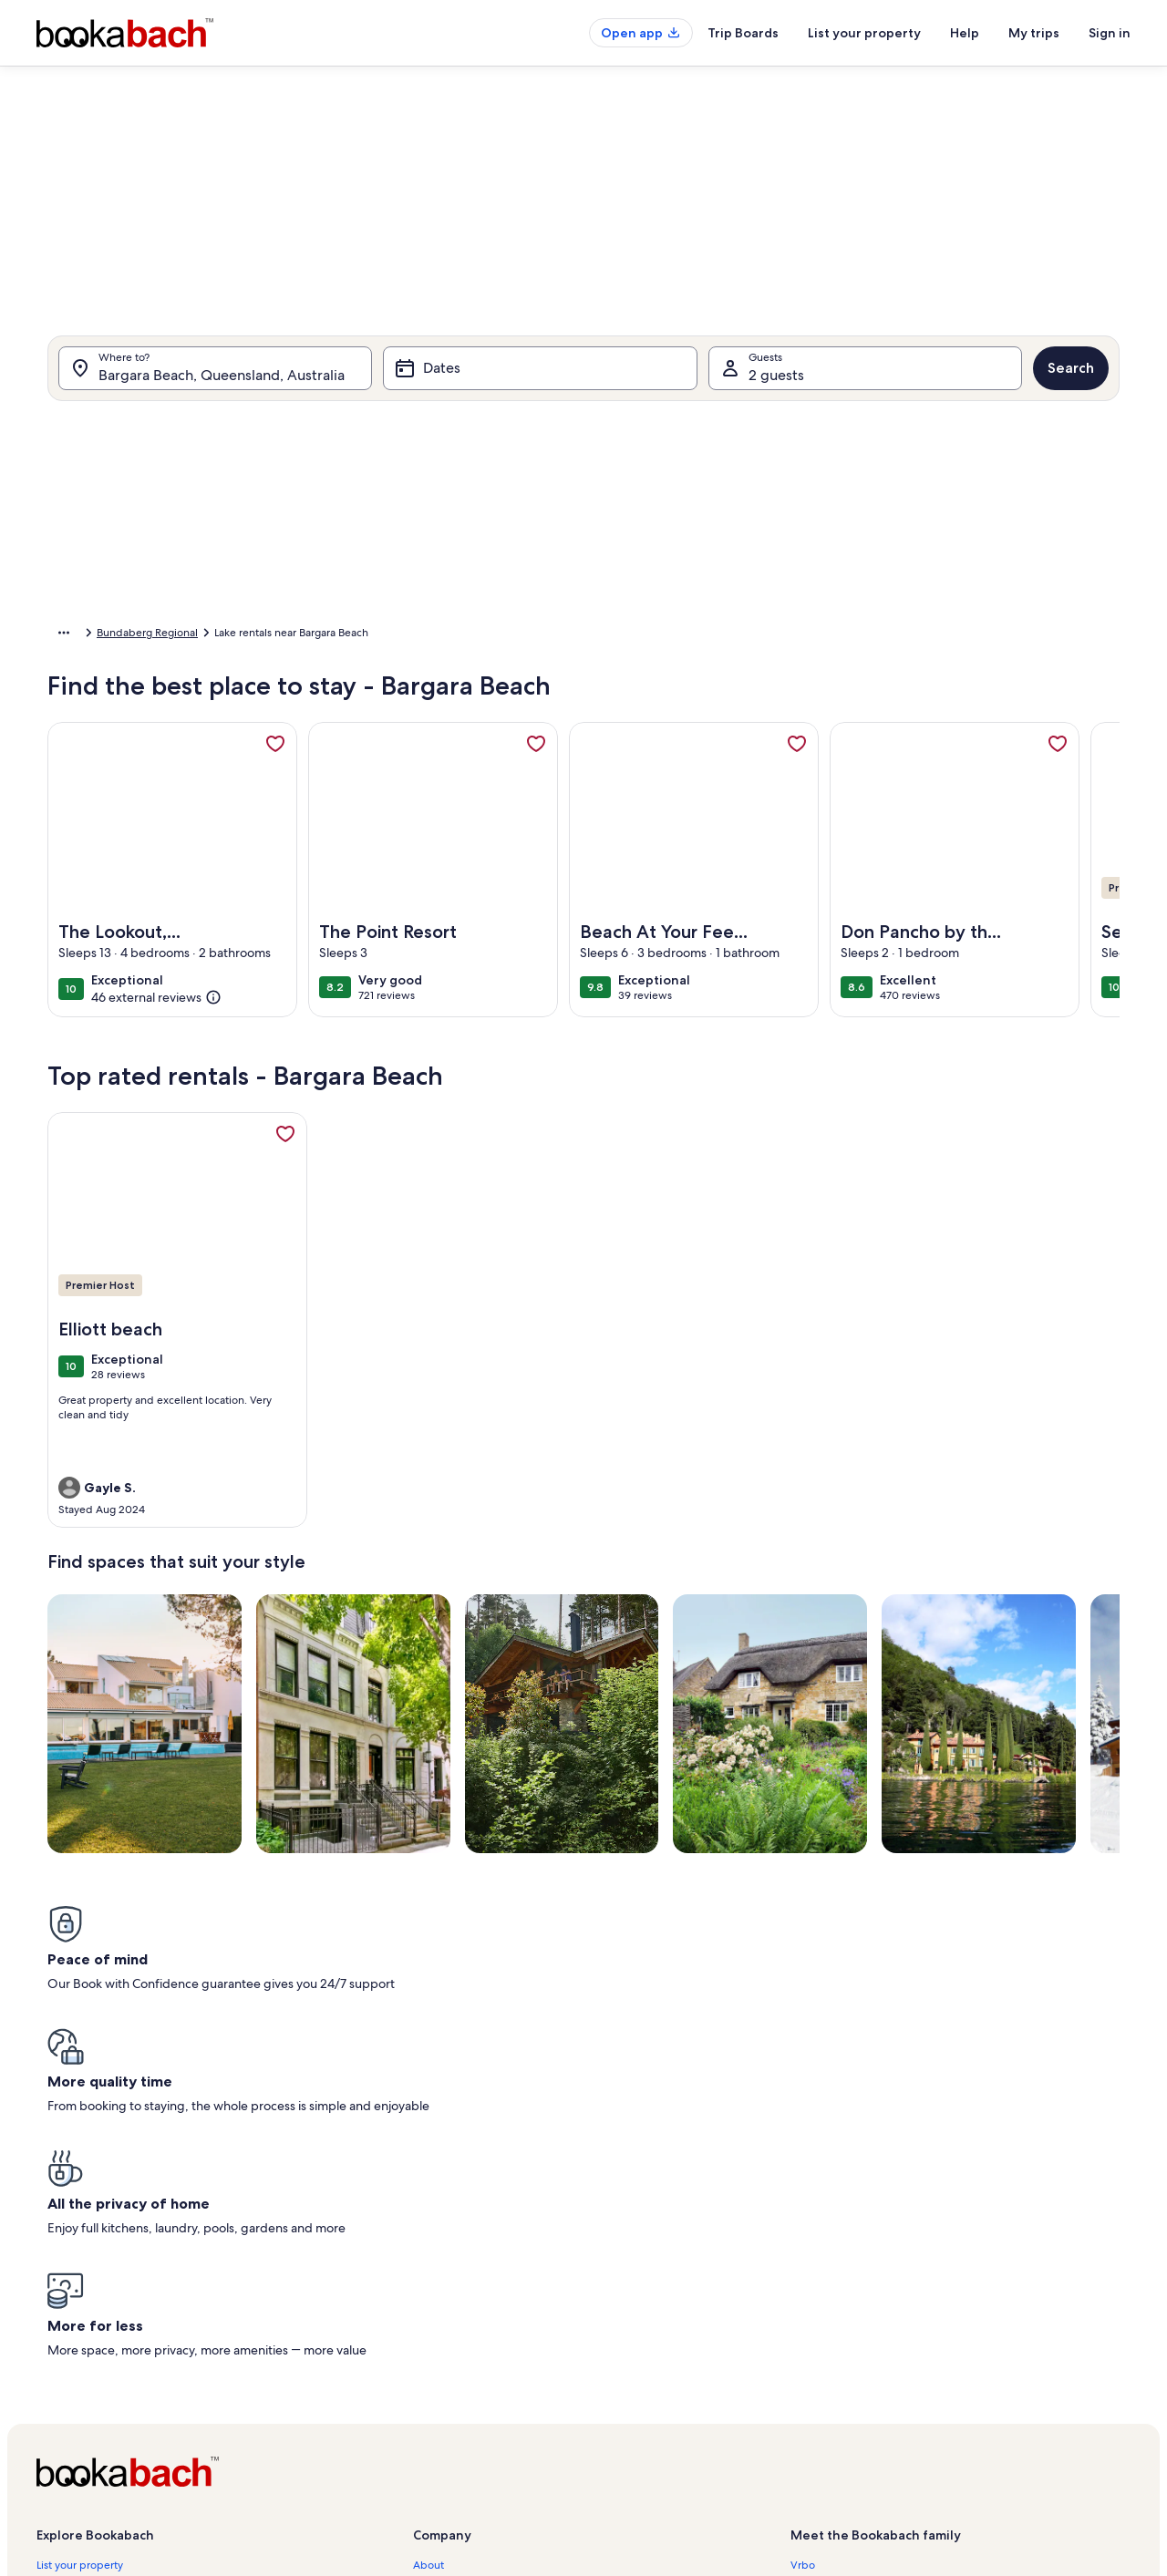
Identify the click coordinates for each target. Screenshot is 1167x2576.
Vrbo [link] (802, 2243)
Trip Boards (743, 33)
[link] (275, 753)
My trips (1033, 33)
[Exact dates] (429, 825)
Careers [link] (431, 2272)
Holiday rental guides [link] (89, 2360)
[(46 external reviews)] (156, 1006)
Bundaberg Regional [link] (281, 635)
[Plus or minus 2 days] (569, 825)
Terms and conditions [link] (466, 2360)
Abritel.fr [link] (812, 2272)
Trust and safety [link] (74, 2301)
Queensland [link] (183, 635)
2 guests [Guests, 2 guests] (776, 384)
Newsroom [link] (440, 2331)
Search (1071, 377)
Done (937, 880)
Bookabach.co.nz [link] (831, 2331)
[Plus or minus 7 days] (709, 825)
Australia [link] (116, 635)
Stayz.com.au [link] (822, 2360)
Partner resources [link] (79, 2331)
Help (964, 33)
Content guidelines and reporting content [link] (516, 2447)
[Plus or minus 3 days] (639, 825)
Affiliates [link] (434, 2301)
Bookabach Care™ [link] (80, 2272)
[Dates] (540, 377)
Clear (868, 880)
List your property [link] (79, 2243)
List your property (864, 33)
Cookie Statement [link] (457, 2418)
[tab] (531, 430)
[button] (491, 576)
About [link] (428, 2243)
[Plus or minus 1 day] (503, 825)
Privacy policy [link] (446, 2389)
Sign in (1110, 33)
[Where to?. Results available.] (215, 377)
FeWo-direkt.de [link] (829, 2301)
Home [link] (62, 635)
